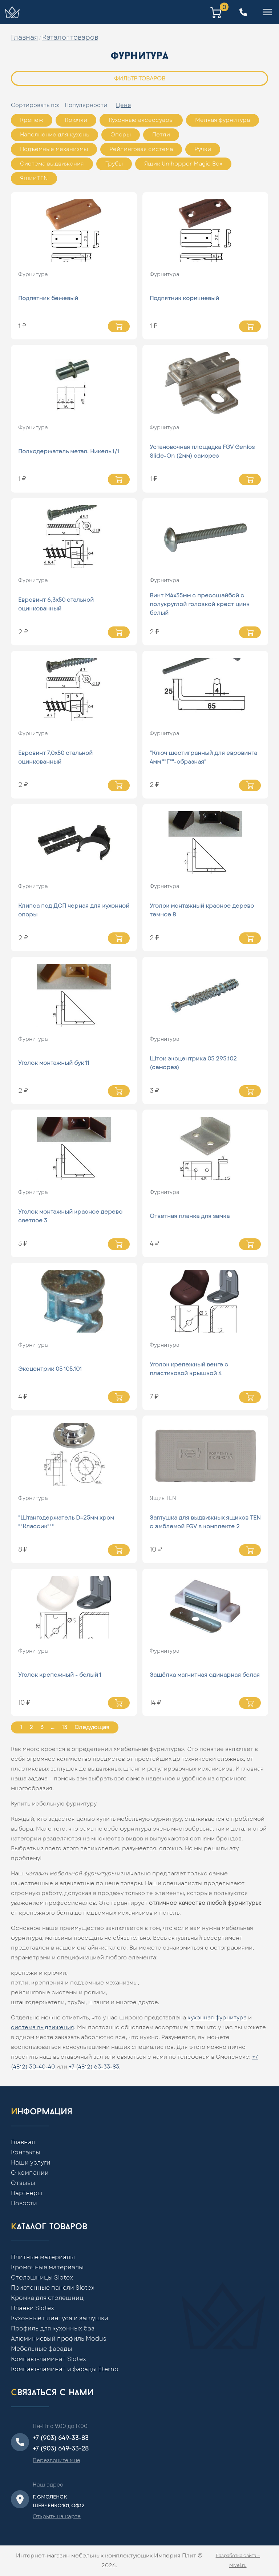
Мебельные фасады (41, 2349)
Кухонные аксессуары (141, 120)
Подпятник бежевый (48, 298)
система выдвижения (42, 2027)
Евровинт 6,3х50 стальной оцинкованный (56, 604)
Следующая (91, 1727)
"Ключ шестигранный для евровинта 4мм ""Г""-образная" (203, 757)
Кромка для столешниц (47, 2298)
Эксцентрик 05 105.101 (50, 1369)
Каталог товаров (70, 38)
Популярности (86, 105)
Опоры (120, 135)
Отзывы (23, 2183)
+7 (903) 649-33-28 (61, 2449)
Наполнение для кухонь (54, 135)
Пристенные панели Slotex (52, 2288)
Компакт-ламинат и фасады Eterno (64, 2369)
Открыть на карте (57, 2516)
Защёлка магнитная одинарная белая (205, 1675)
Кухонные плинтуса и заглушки (59, 2318)
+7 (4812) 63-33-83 (94, 2067)
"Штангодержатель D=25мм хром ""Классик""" (66, 1522)
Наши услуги (30, 2163)
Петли (161, 135)
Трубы (114, 164)
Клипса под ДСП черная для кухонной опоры (73, 910)
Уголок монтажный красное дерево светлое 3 (70, 1216)
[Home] (12, 12)
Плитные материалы (43, 2257)
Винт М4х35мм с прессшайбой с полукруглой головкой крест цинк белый (200, 604)
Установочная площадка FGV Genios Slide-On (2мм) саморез (202, 452)
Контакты (25, 2152)
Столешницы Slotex (42, 2278)
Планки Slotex (32, 2308)
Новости (24, 2203)
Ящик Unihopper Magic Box (183, 164)
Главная (24, 38)
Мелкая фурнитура (222, 120)
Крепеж (31, 120)
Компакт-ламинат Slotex (48, 2359)
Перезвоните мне (56, 2460)
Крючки (76, 120)
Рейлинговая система (141, 149)
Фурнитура (33, 274)
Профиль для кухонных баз (52, 2329)
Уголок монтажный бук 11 (53, 1063)
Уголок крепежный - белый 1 (59, 1675)
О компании (30, 2173)
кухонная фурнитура (217, 2017)
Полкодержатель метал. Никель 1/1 (68, 451)
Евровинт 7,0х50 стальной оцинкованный (55, 757)
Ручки (202, 149)
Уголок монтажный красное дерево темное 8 (202, 910)
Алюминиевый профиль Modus (58, 2339)
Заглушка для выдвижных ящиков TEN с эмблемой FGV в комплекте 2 (205, 1522)
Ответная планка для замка (190, 1216)
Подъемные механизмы (54, 149)
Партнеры (26, 2193)
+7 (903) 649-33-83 (61, 2438)
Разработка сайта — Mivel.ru (238, 2560)
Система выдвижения (52, 164)
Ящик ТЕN (34, 178)
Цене (123, 105)
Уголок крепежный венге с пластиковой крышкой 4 (189, 1369)
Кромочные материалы (47, 2267)
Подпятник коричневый (184, 298)
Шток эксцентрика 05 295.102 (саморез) (193, 1063)
